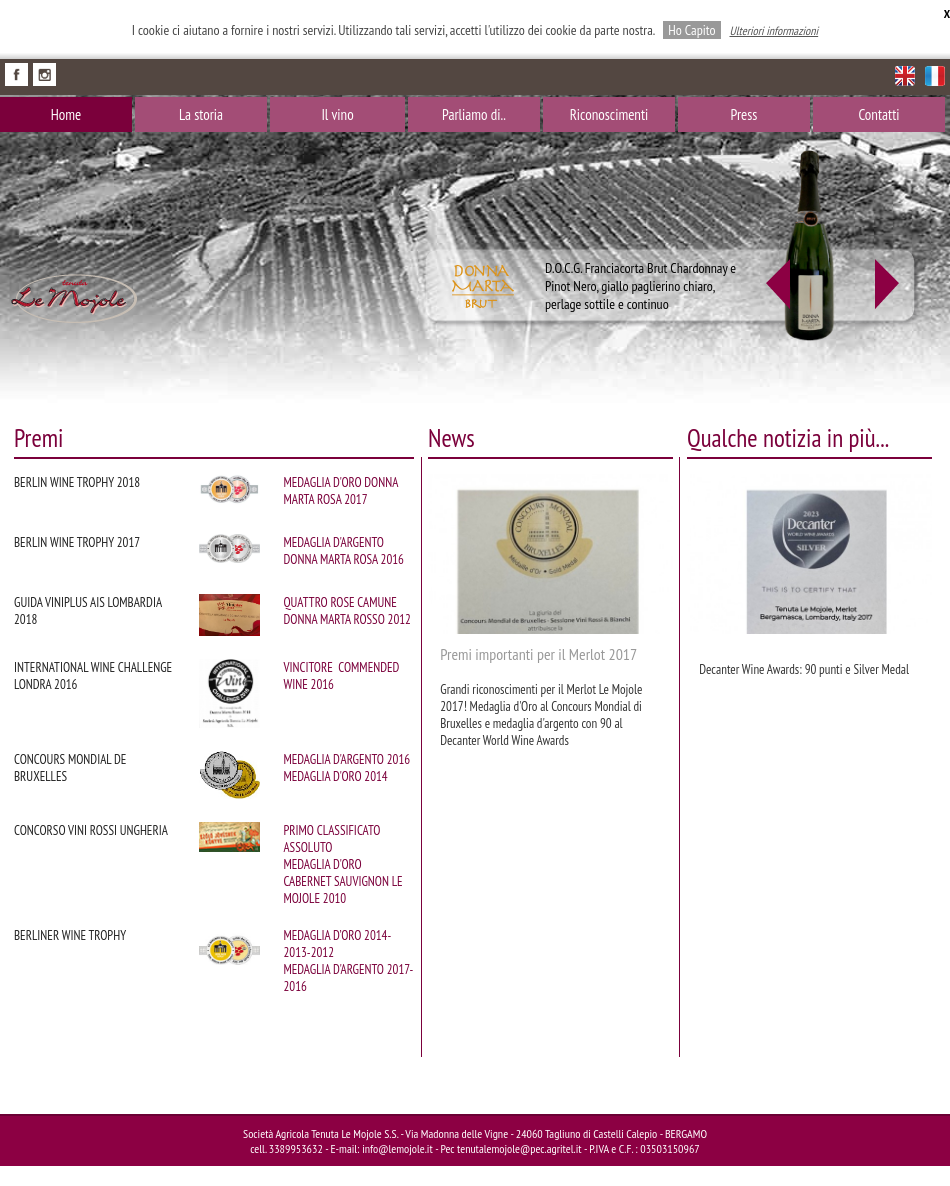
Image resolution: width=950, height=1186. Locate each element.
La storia (201, 114)
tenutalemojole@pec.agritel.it (519, 1148)
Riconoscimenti (609, 114)
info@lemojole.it (397, 1148)
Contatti (878, 114)
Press (744, 114)
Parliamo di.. (474, 114)
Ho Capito (691, 30)
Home (66, 114)
